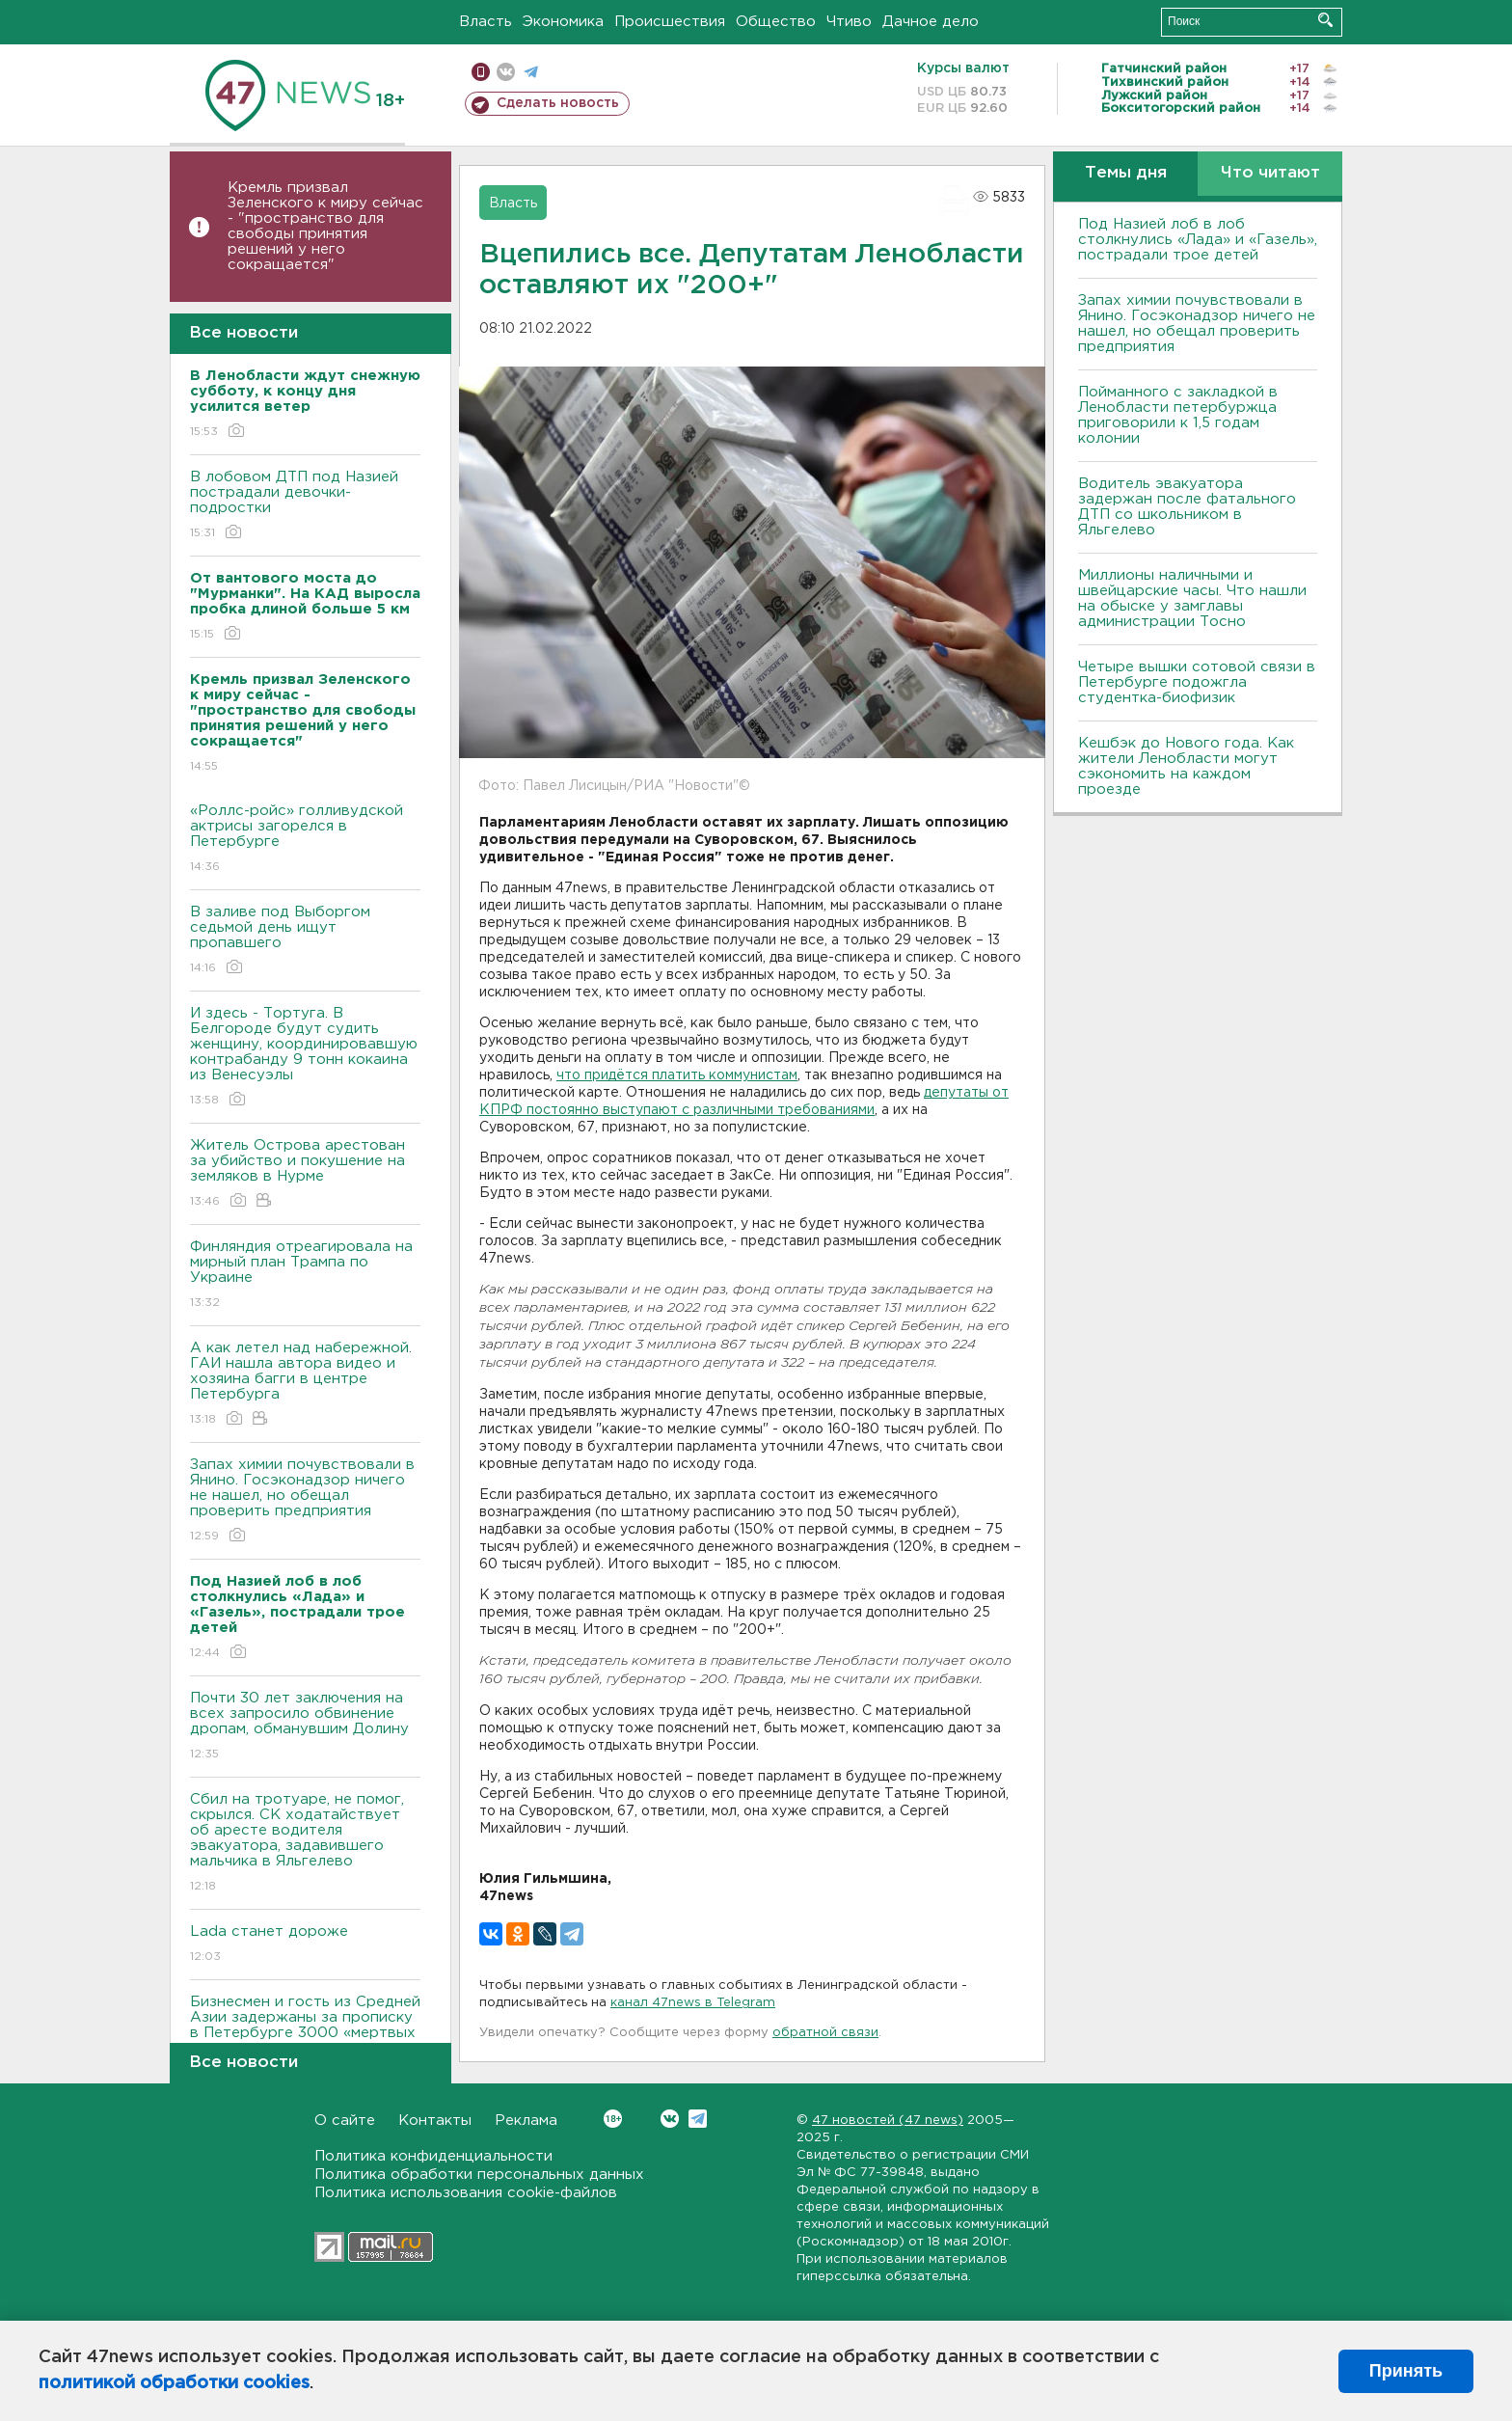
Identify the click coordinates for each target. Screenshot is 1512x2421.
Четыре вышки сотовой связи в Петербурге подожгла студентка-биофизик (1196, 682)
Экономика (563, 21)
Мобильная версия (481, 72)
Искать (1325, 20)
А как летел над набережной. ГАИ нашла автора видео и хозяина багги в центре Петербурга (305, 1385)
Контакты (435, 2120)
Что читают (1270, 173)
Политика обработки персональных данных (479, 2174)
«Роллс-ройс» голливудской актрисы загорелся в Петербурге (305, 839)
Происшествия (669, 21)
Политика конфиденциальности (433, 2156)
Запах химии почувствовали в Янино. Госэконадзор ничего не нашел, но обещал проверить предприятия (305, 1501)
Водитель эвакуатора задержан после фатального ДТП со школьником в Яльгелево (1187, 506)
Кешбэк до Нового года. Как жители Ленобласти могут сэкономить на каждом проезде (1186, 766)
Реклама (526, 2120)
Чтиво (849, 21)
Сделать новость (558, 103)
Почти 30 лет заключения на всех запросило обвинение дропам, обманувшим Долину (305, 1727)
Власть (485, 21)
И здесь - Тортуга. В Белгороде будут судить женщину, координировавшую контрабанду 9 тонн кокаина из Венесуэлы (305, 1057)
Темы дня (1126, 173)
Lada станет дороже (305, 1945)
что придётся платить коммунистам (676, 1075)
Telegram (697, 2118)
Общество (776, 21)
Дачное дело (930, 21)
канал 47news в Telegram (692, 2003)
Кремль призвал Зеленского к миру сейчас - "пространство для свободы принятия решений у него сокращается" (325, 226)
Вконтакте (613, 2118)
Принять (1406, 2370)
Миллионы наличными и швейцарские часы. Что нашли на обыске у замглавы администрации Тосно (1192, 598)
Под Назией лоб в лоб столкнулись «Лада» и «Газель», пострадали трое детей (1197, 239)
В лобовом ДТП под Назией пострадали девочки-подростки (305, 506)
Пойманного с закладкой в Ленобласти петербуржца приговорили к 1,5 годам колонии (1178, 415)
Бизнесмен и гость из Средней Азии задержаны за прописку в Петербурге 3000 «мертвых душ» (305, 2038)
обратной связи (825, 2032)
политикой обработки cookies (174, 2383)
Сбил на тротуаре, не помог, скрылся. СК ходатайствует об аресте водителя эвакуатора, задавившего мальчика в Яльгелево (305, 1843)
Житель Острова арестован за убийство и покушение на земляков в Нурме (305, 1174)
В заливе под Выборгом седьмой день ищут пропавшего (305, 941)
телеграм (531, 72)
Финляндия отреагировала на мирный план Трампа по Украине (305, 1275)
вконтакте (506, 72)
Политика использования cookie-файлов (465, 2193)
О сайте (344, 2120)
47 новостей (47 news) (887, 2120)
